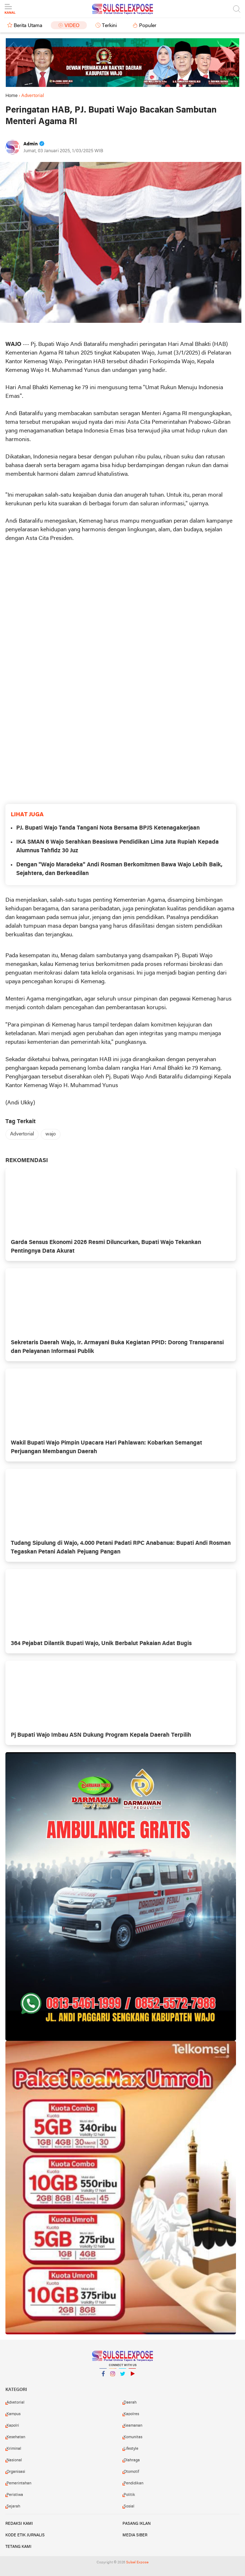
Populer (147, 25)
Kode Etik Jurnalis (25, 2535)
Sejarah (13, 2506)
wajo (50, 1134)
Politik (129, 2495)
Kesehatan (15, 2437)
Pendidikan (133, 2483)
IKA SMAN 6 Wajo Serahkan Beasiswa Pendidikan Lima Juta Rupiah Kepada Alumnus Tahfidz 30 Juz (117, 846)
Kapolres (131, 2414)
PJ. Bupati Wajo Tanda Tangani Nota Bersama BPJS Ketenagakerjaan (108, 828)
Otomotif (131, 2472)
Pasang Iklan (136, 2524)
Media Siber (134, 2535)
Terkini (109, 25)
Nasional (14, 2460)
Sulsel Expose (137, 2562)
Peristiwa (14, 2495)
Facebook (103, 2376)
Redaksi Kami (19, 2524)
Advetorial (15, 2402)
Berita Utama (28, 25)
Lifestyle (131, 2449)
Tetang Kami (18, 2547)
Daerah (130, 2402)
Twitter (122, 2376)
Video (72, 25)
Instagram (112, 2376)
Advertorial (22, 1134)
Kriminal (13, 2449)
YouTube (132, 2376)
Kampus (13, 2414)
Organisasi (15, 2472)
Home (11, 95)
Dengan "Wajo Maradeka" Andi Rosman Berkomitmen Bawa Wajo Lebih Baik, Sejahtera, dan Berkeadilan (119, 869)
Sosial (129, 2506)
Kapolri (12, 2425)
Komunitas (133, 2437)
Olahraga (132, 2460)
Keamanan (133, 2425)
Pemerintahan (18, 2483)
